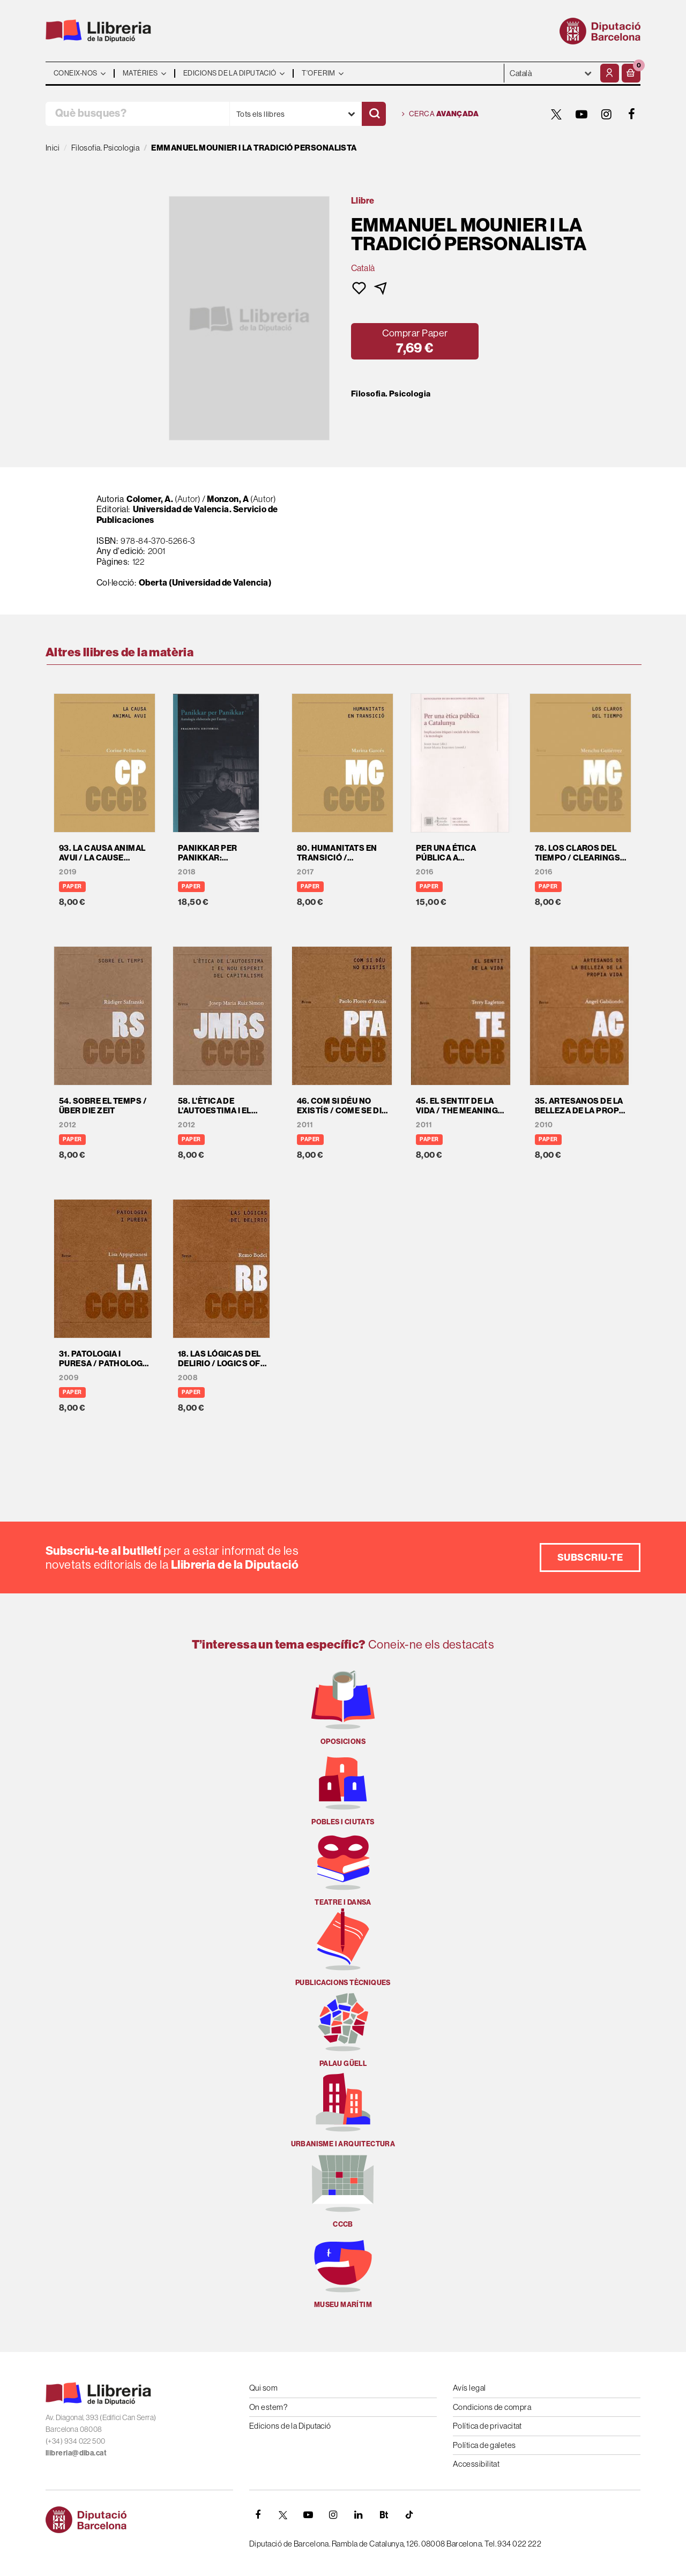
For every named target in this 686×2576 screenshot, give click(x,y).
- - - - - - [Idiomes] (551, 73)
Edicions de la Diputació (290, 2426)
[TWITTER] (556, 114)
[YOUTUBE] (581, 114)
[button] (631, 73)
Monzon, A (228, 498)
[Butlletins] (383, 2514)
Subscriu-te (590, 1557)
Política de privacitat (487, 2426)
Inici (52, 148)
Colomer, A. (150, 498)
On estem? (268, 2407)
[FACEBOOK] (631, 114)
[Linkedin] (358, 2514)
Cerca (440, 114)
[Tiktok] (408, 2514)
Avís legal (469, 2388)
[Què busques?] (137, 114)
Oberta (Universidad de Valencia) (205, 582)
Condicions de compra (492, 2407)
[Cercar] (374, 114)
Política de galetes (484, 2445)
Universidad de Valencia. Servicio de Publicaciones (187, 514)
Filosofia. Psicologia (390, 394)
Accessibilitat (476, 2464)
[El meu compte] (609, 73)
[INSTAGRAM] (606, 114)
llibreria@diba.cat (76, 2453)
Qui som (263, 2388)
